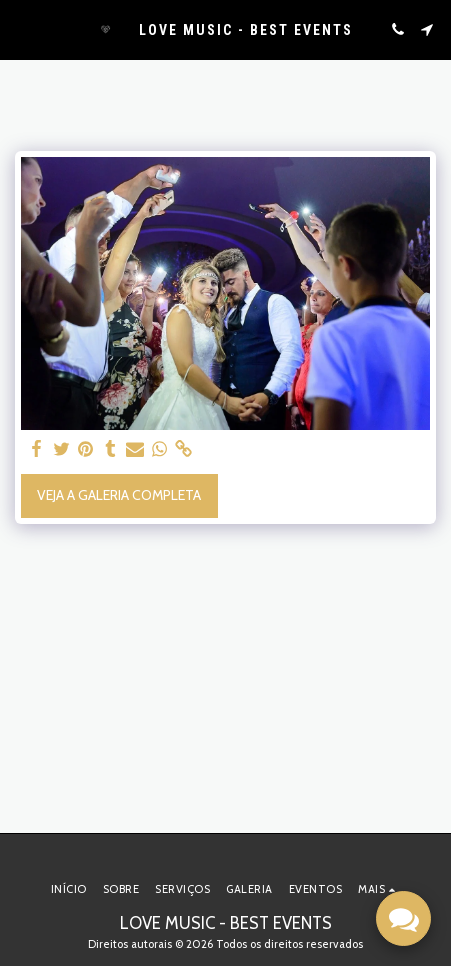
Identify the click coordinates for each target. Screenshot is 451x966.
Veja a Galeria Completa (119, 495)
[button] (22, 29)
